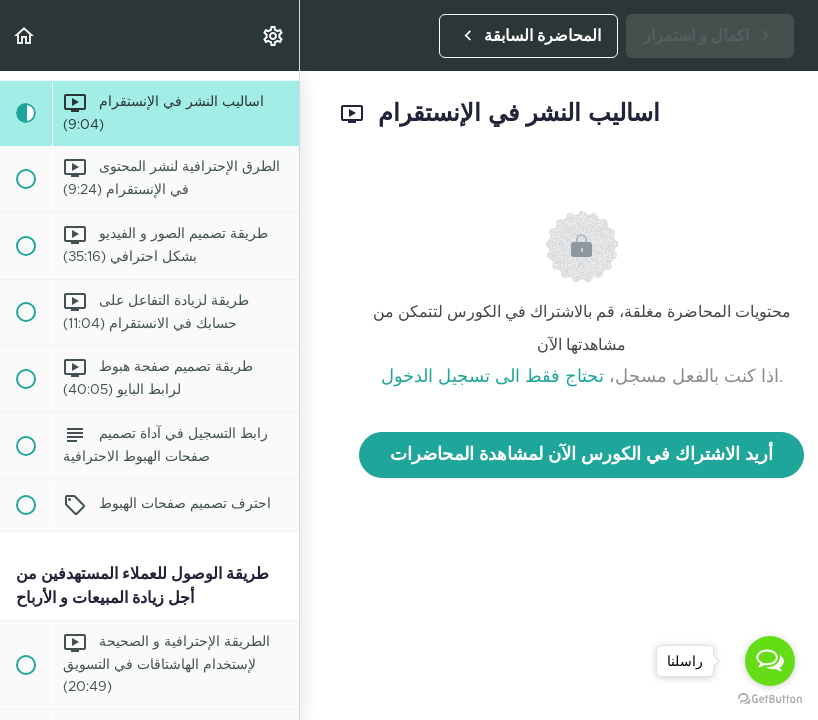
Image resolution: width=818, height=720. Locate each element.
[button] (25, 35)
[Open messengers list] (770, 661)
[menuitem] (274, 35)
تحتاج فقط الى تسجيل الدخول (492, 377)
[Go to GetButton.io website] (770, 699)
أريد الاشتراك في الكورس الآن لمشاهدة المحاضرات (581, 455)
